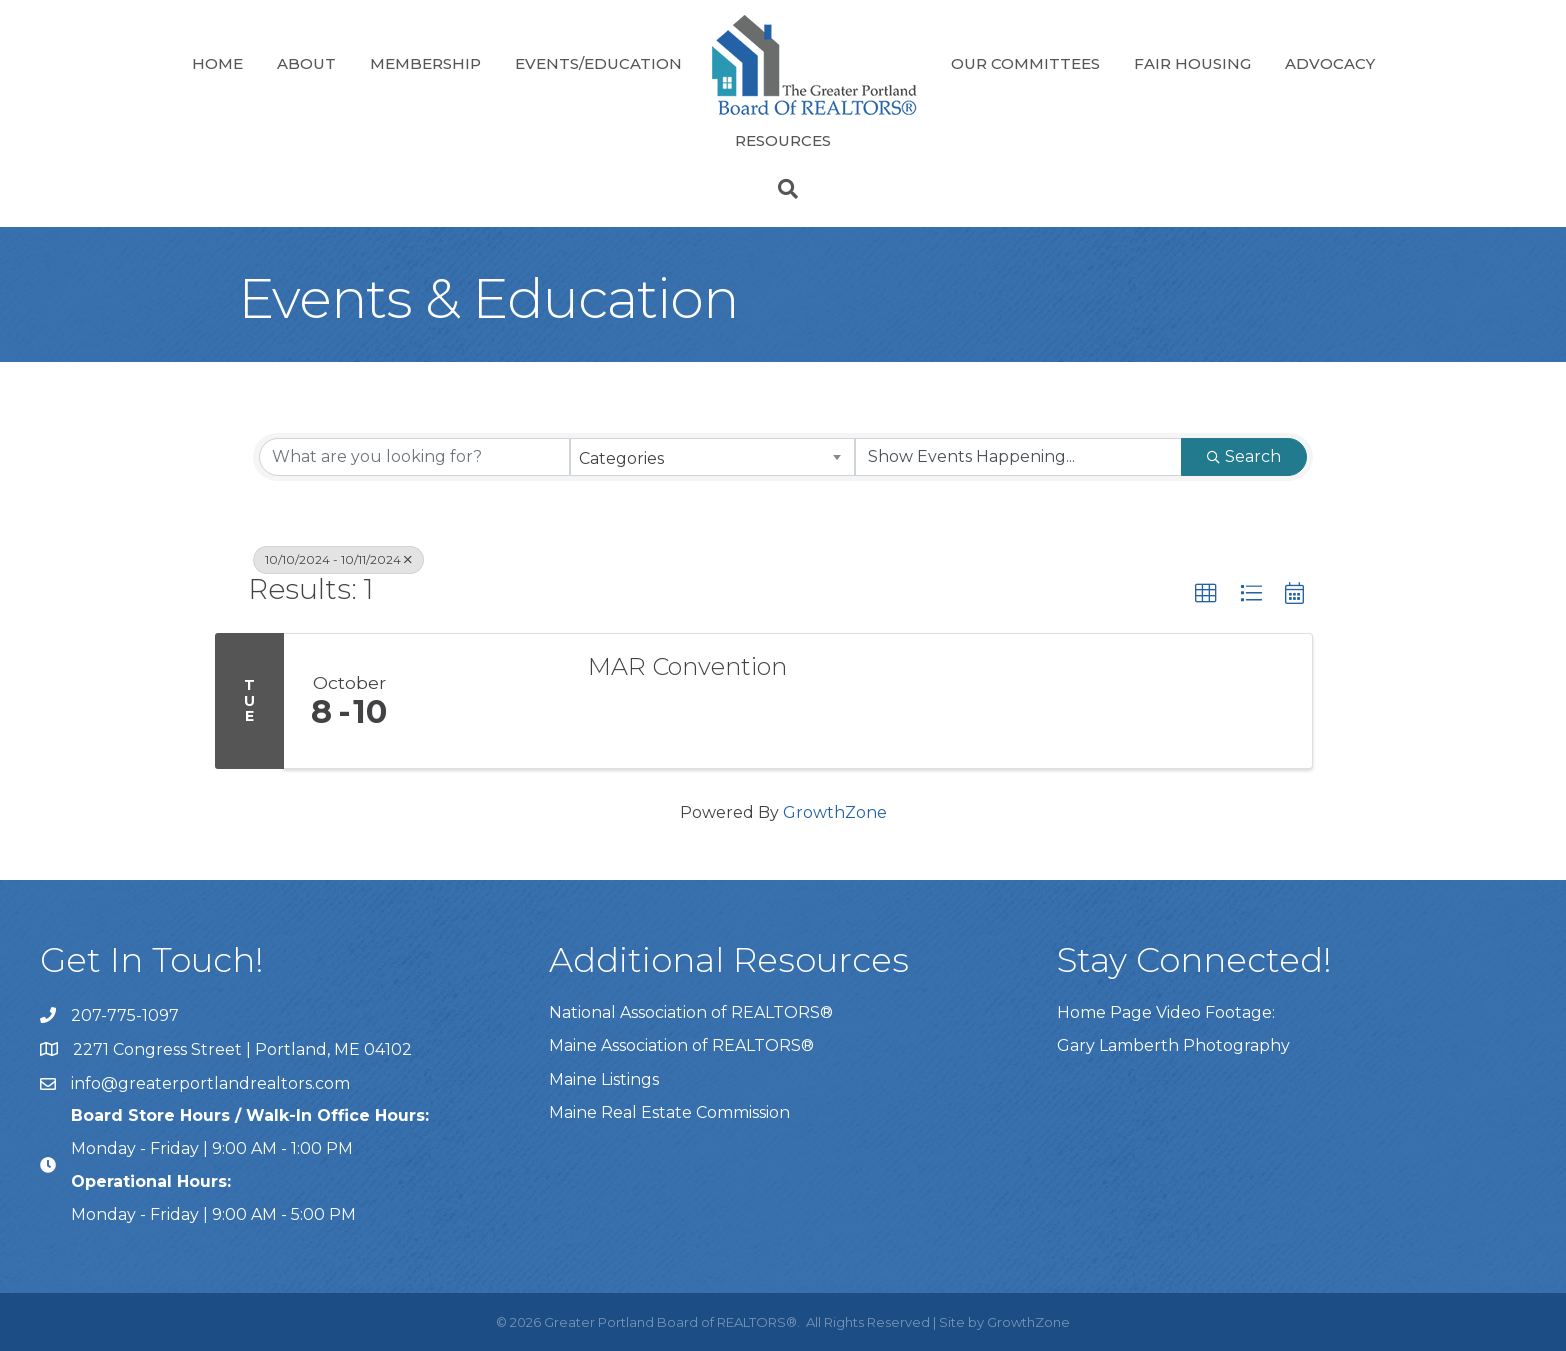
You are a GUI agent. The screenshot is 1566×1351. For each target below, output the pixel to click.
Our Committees (1025, 63)
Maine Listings (604, 1079)
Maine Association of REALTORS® (681, 1045)
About (306, 63)
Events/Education (598, 63)
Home (217, 63)
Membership (425, 63)
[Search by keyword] (414, 457)
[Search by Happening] (1018, 457)
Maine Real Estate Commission (669, 1112)
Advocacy (1330, 63)
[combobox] (712, 457)
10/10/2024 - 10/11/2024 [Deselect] (338, 559)
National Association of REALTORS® (691, 1012)
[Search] (783, 189)
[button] (1206, 594)
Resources (783, 140)
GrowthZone (835, 812)
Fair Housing (1192, 63)
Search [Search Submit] (1244, 456)
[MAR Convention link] (491, 701)
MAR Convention (687, 667)
